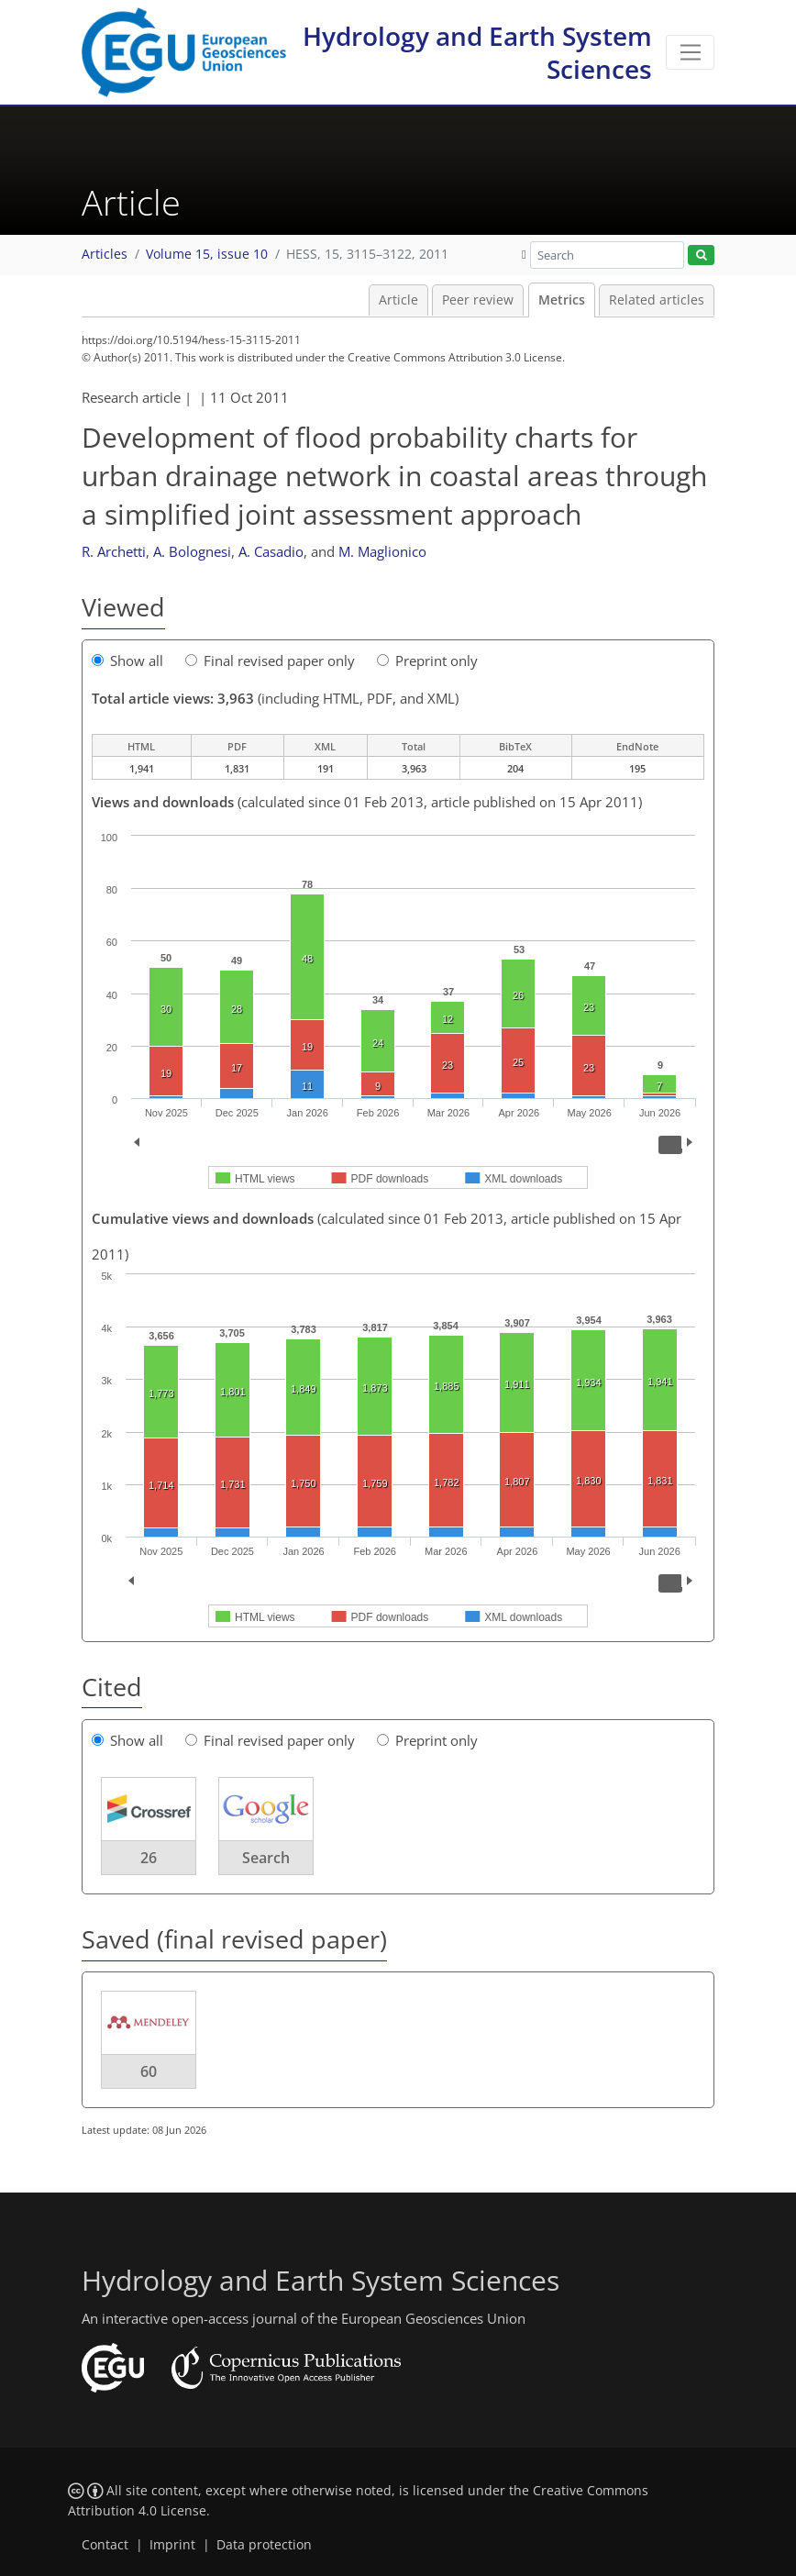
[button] (524, 254)
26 (148, 1858)
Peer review (478, 300)
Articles (104, 254)
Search (266, 1858)
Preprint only (427, 660)
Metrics (561, 300)
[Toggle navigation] (690, 52)
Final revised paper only (270, 660)
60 (148, 2071)
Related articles (656, 300)
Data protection (264, 2545)
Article (398, 300)
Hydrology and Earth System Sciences (477, 52)
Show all (127, 660)
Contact (105, 2545)
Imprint (172, 2545)
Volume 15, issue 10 (207, 254)
